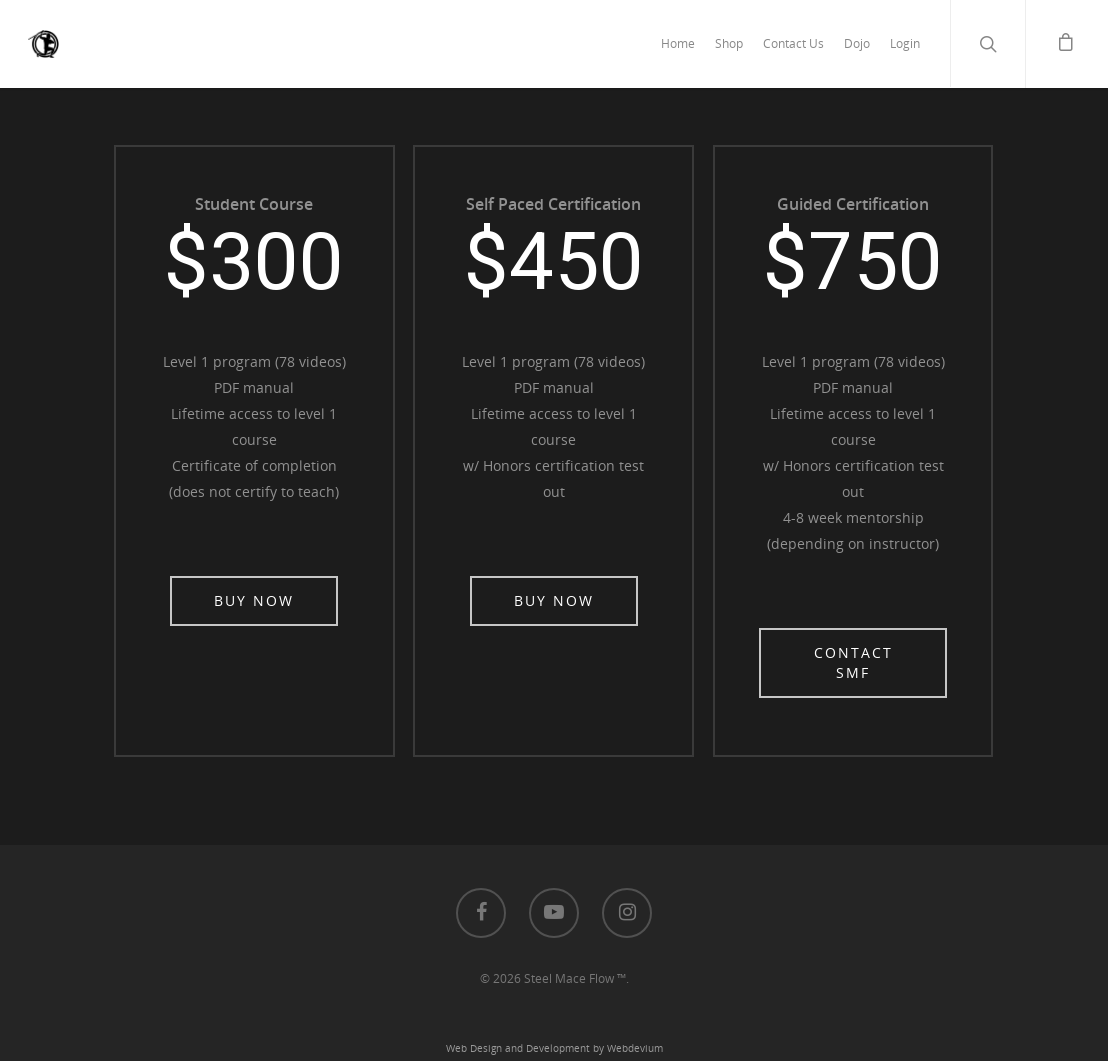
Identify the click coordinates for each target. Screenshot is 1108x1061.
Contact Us (793, 43)
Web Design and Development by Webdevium (554, 1048)
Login (905, 43)
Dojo (857, 43)
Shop (729, 43)
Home (678, 43)
